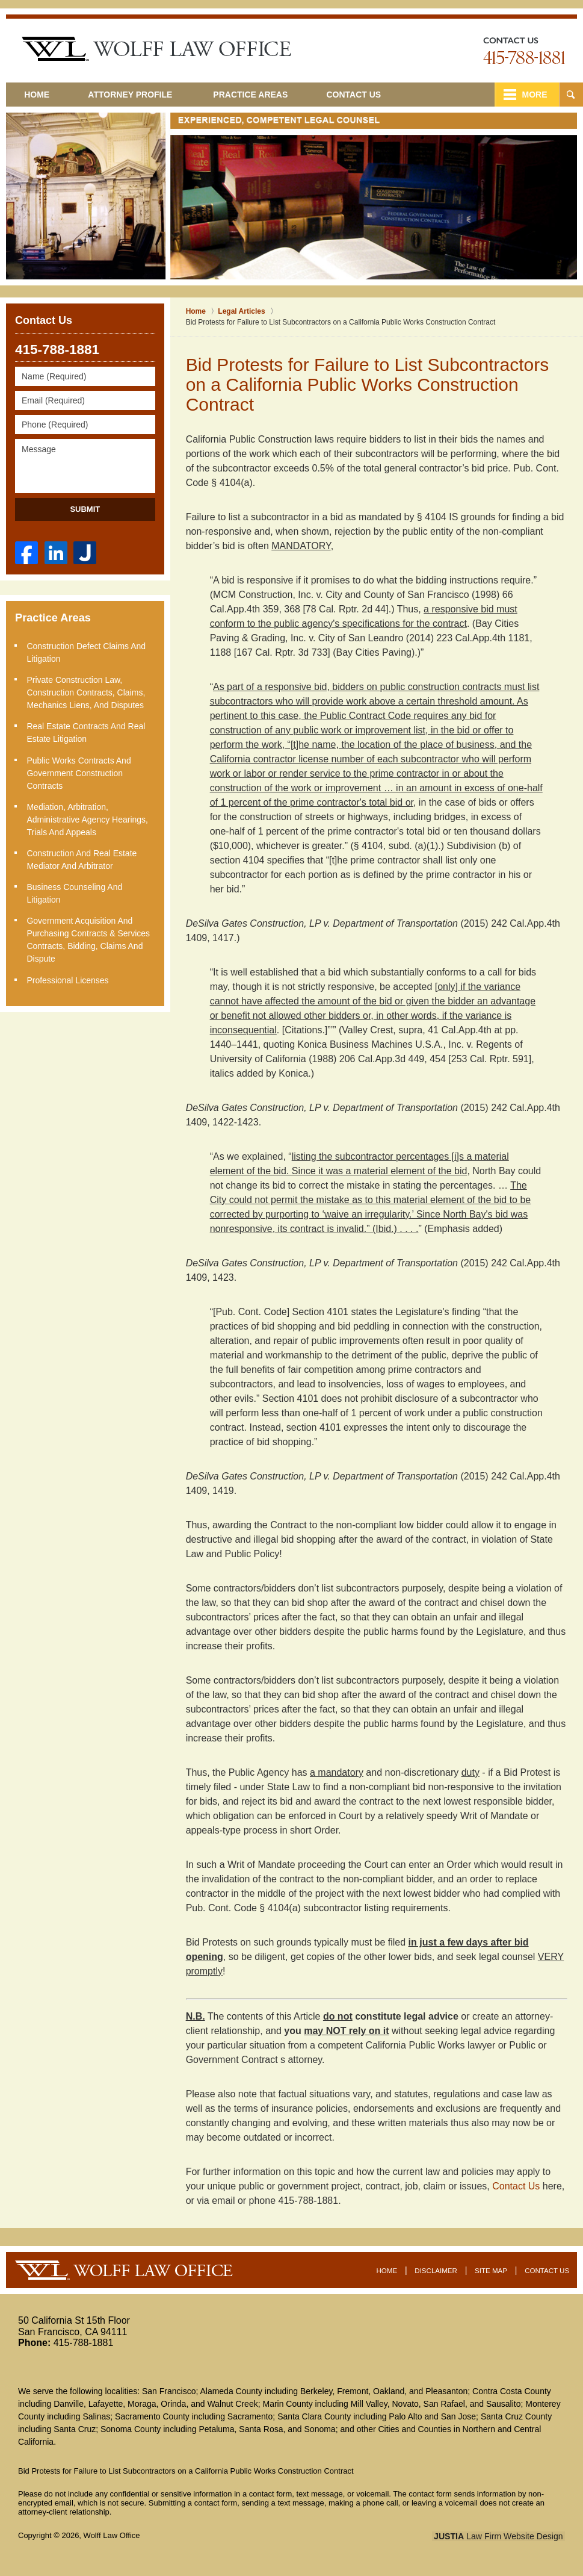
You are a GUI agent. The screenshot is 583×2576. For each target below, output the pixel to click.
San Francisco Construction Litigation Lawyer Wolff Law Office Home (156, 49)
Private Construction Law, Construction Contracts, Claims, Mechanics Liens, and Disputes (86, 691)
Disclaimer (437, 2269)
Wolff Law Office (112, 2535)
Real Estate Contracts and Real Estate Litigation (86, 732)
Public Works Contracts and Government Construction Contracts (79, 771)
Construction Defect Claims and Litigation (86, 652)
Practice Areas (255, 94)
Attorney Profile (135, 94)
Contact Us (360, 94)
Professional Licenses (68, 978)
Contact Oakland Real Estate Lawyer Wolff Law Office (524, 50)
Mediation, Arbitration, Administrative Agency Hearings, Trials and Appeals (88, 818)
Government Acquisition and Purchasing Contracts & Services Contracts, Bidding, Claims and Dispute (88, 938)
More (533, 94)
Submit (85, 509)
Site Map (492, 2269)
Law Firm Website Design (501, 2536)
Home (39, 94)
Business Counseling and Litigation (75, 892)
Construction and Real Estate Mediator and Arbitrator (82, 858)
